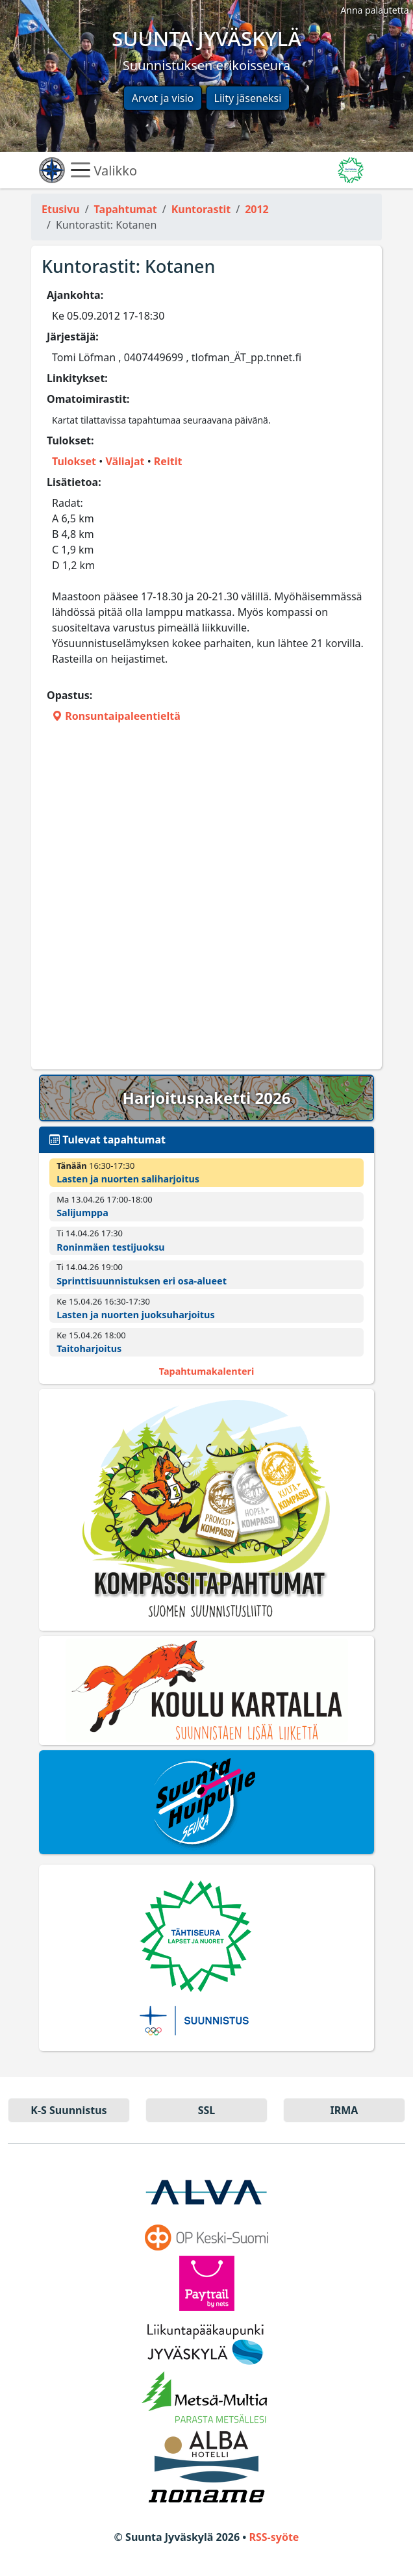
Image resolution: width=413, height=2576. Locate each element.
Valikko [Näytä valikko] (104, 169)
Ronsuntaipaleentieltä (116, 716)
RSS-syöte (274, 2537)
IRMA (344, 2110)
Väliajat (124, 461)
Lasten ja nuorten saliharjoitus (127, 1179)
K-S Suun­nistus (68, 2110)
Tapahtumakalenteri (206, 1371)
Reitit (168, 461)
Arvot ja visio (163, 98)
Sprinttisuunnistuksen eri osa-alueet (141, 1281)
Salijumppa (82, 1212)
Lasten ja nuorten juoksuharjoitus (135, 1314)
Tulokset (74, 461)
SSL (207, 2110)
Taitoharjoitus (88, 1348)
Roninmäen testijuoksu (110, 1247)
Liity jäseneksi (248, 98)
